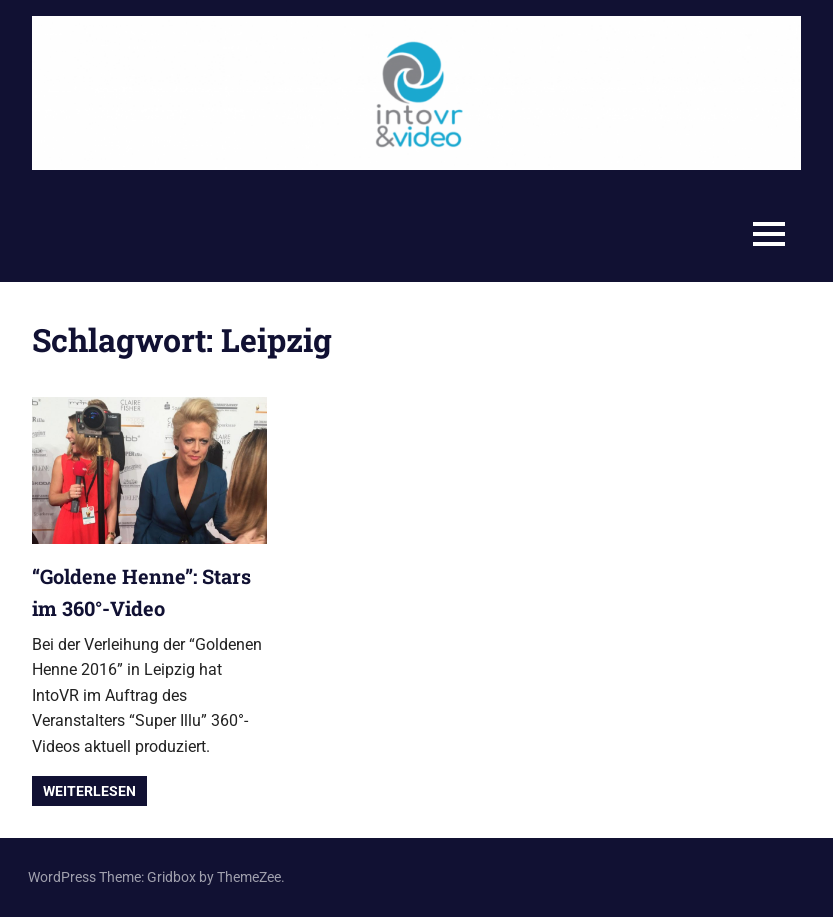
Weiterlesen (89, 791)
